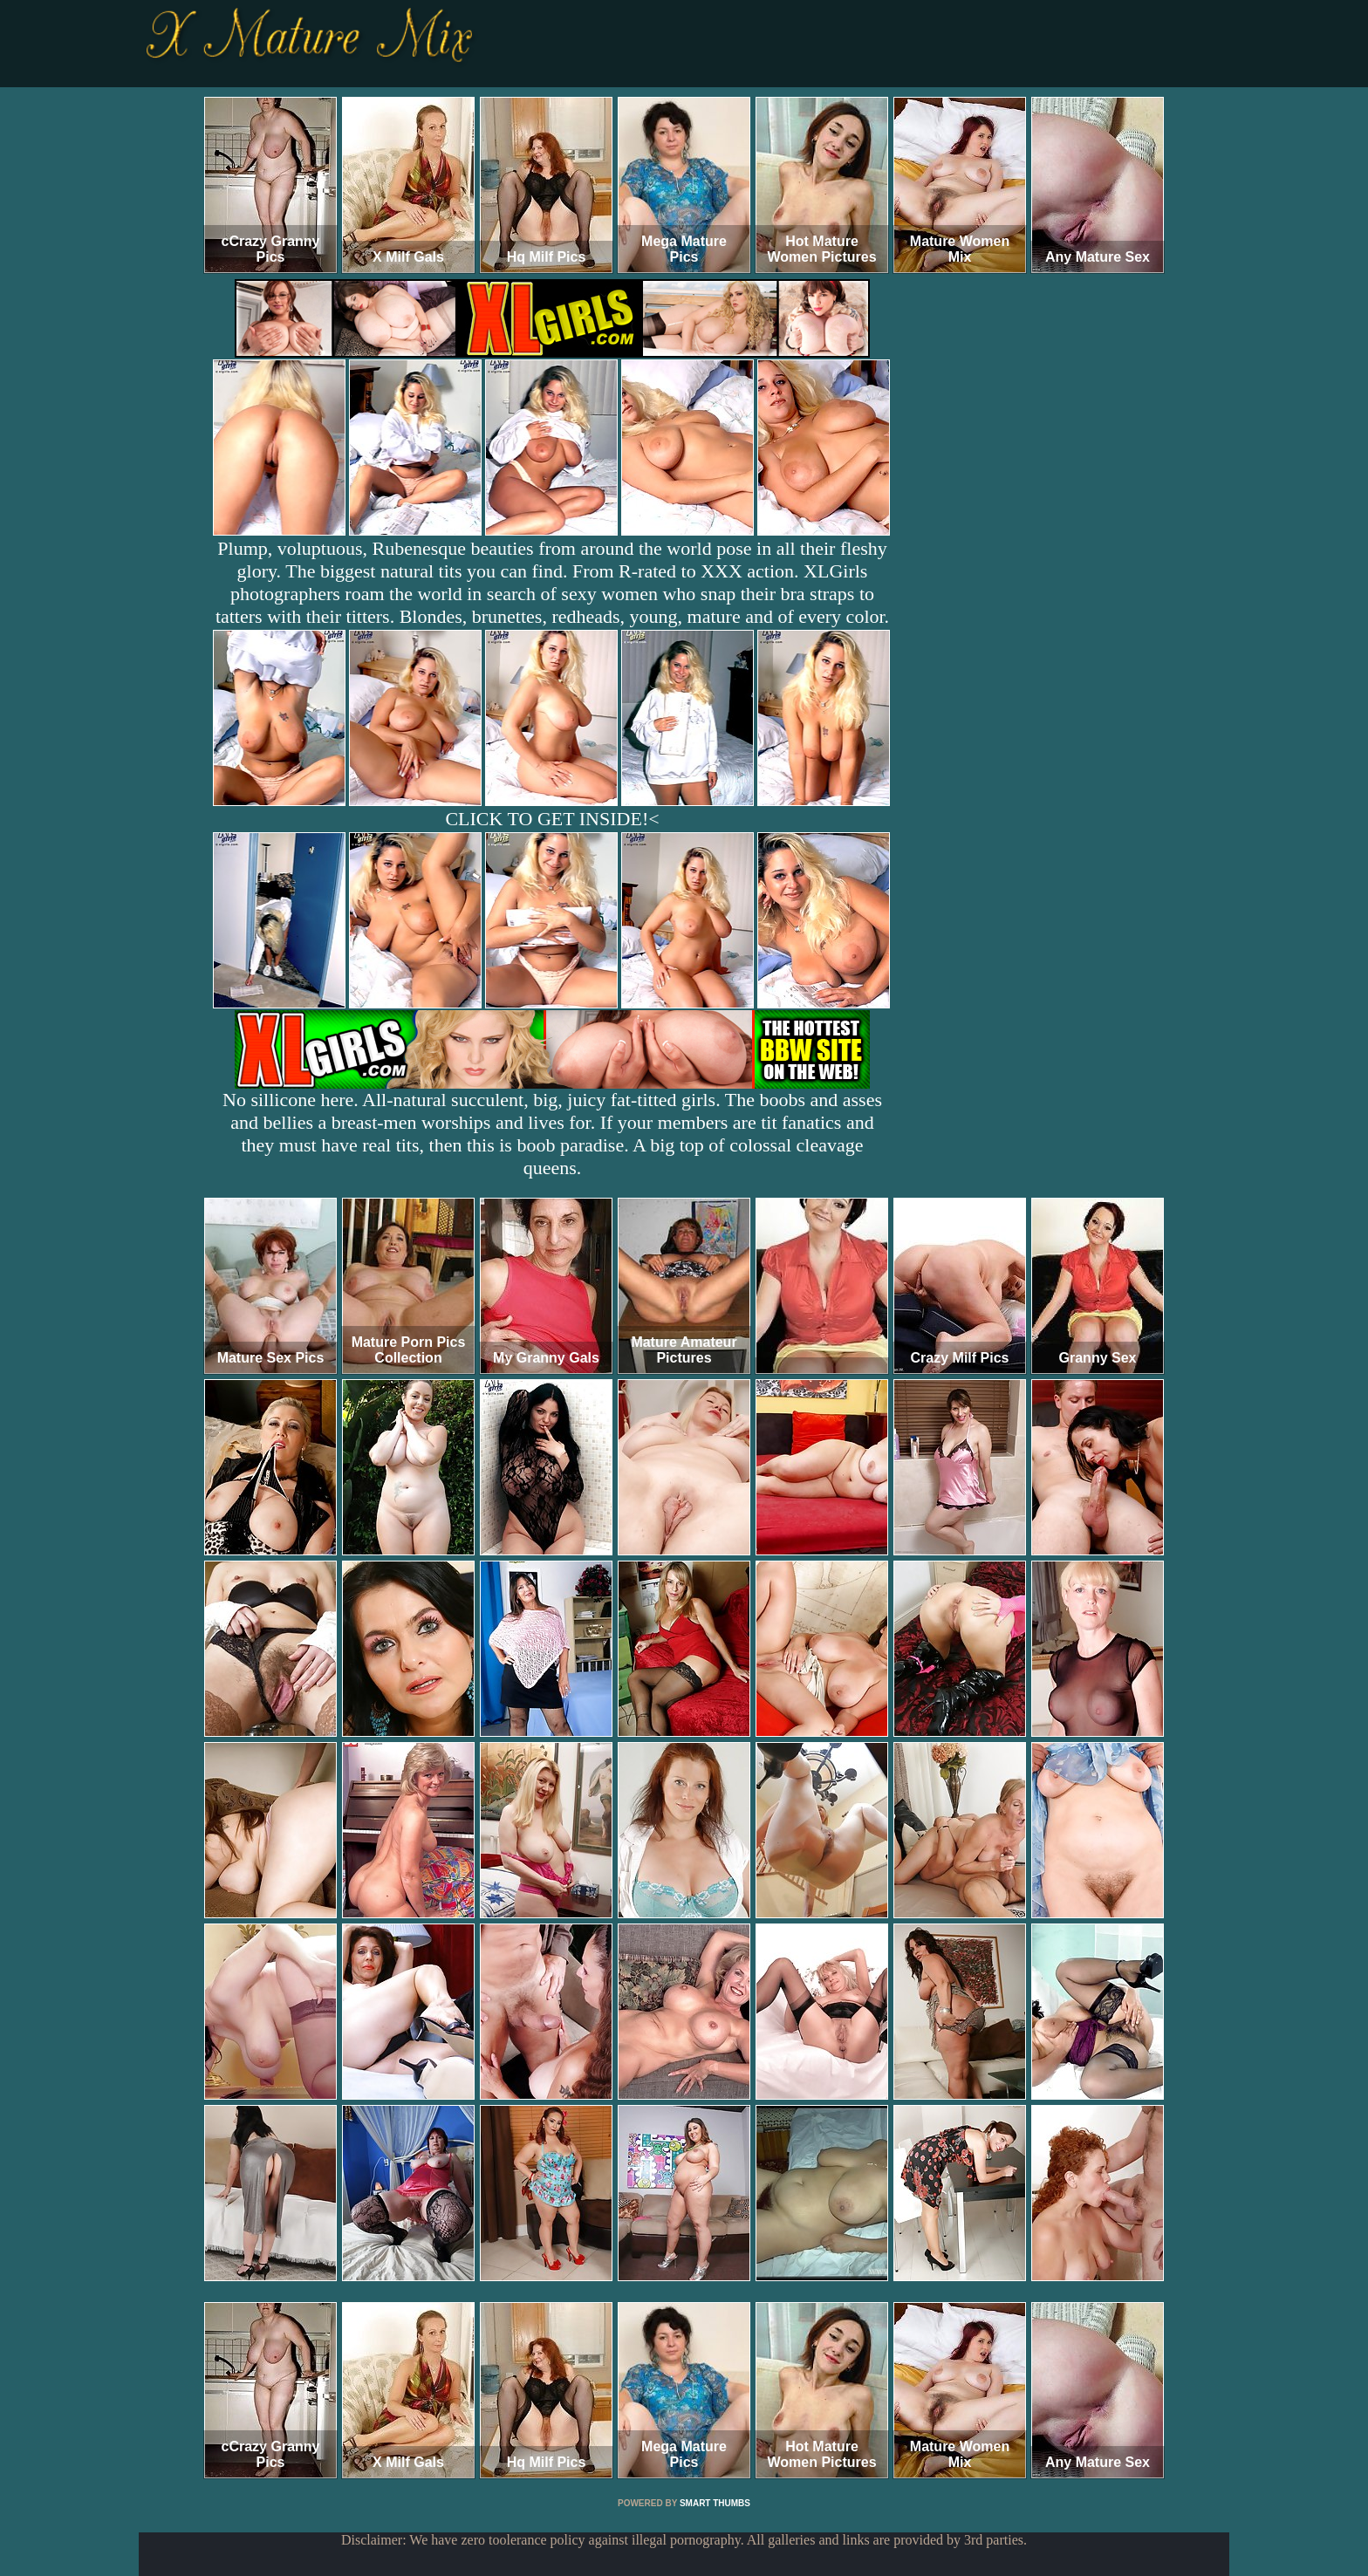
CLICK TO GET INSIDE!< (552, 819)
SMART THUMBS (715, 2503)
